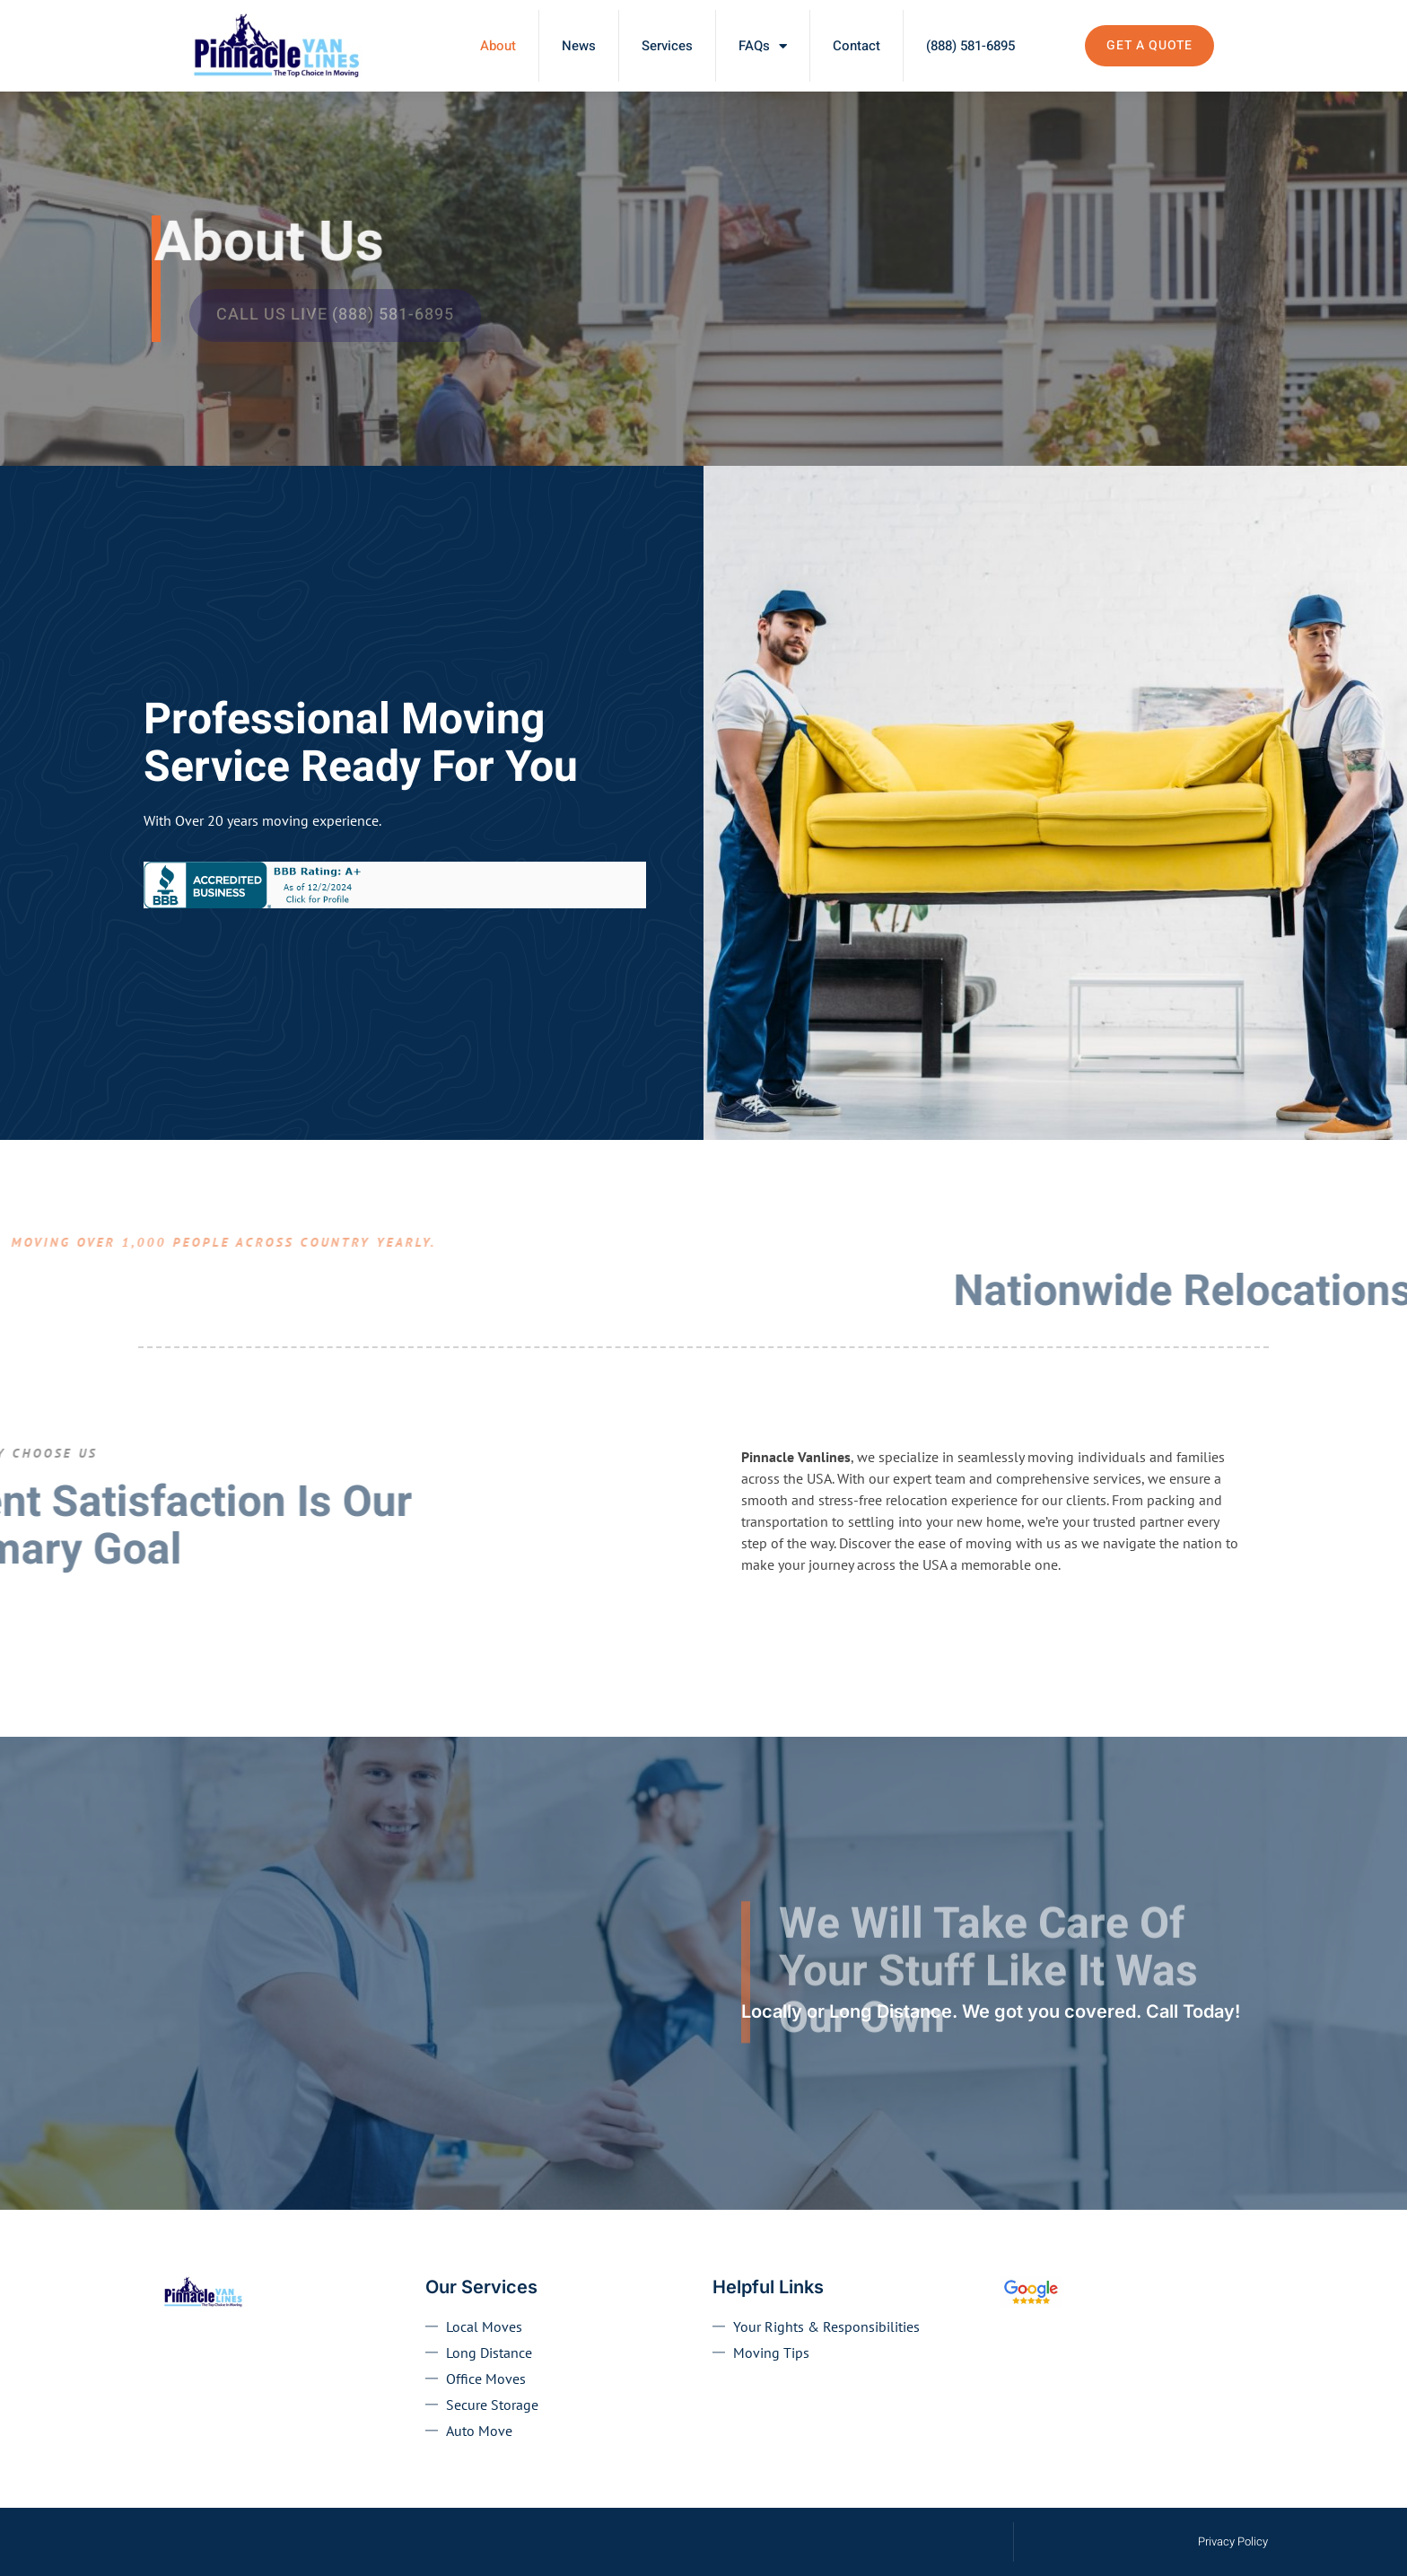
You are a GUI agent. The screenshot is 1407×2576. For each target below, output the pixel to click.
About (498, 46)
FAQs (762, 46)
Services (667, 46)
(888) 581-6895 (970, 46)
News (579, 46)
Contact (856, 46)
